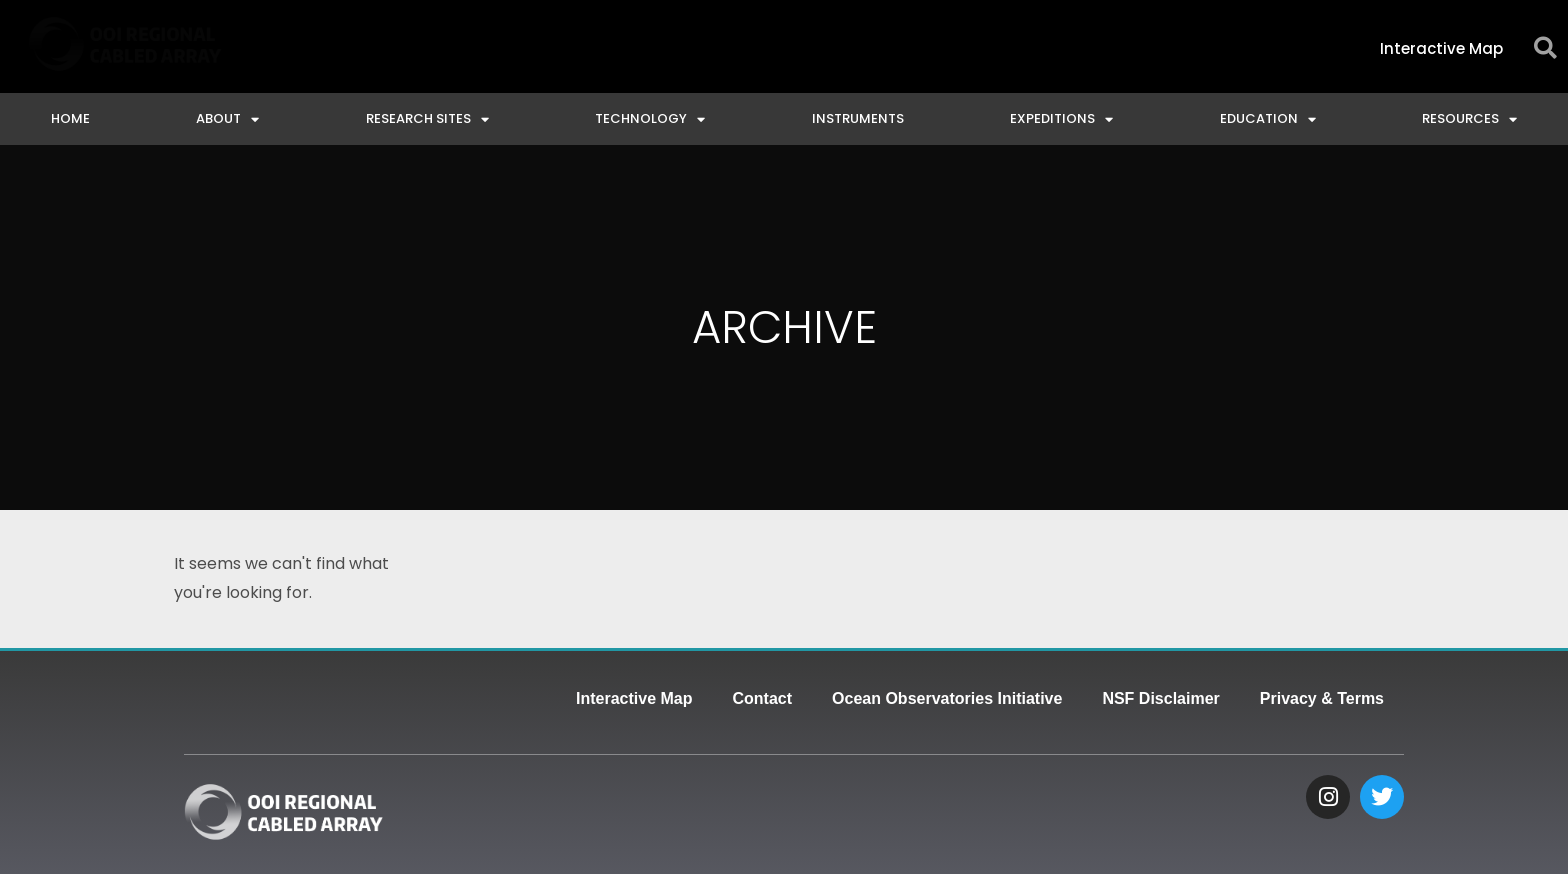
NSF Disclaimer (1160, 698)
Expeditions (1061, 119)
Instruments (858, 118)
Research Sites (427, 119)
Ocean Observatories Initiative (947, 698)
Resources (1469, 119)
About (227, 119)
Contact (763, 698)
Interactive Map (634, 698)
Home (70, 118)
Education (1268, 119)
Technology (650, 119)
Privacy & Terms (1322, 698)
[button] (1545, 48)
